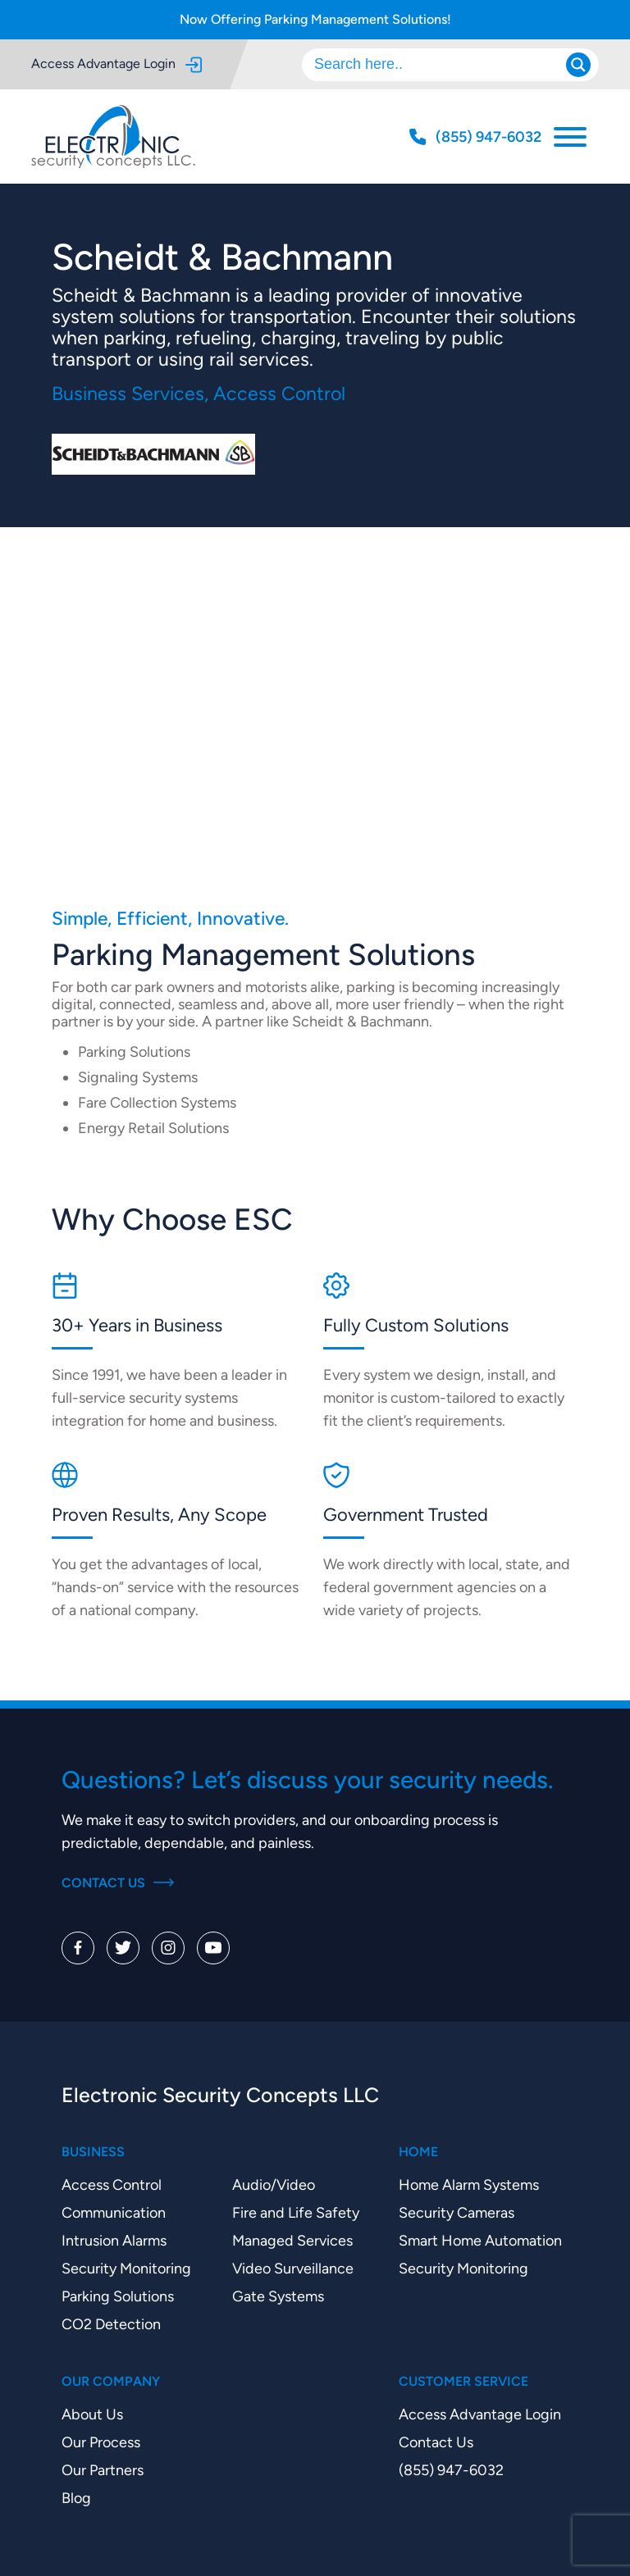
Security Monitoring (126, 2268)
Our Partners (103, 2469)
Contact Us (118, 1883)
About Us (92, 2414)
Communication (114, 2212)
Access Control (112, 2184)
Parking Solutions (118, 2296)
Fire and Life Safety (295, 2212)
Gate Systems (278, 2296)
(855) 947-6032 (451, 2469)
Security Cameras (456, 2212)
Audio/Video (273, 2184)
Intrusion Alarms (114, 2240)
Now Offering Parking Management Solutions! (315, 19)
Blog (76, 2497)
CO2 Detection (111, 2324)
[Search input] (442, 64)
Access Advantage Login (116, 64)
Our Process (101, 2442)
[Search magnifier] (578, 64)
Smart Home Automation (480, 2240)
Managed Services (292, 2240)
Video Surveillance (293, 2268)
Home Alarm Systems (469, 2184)
